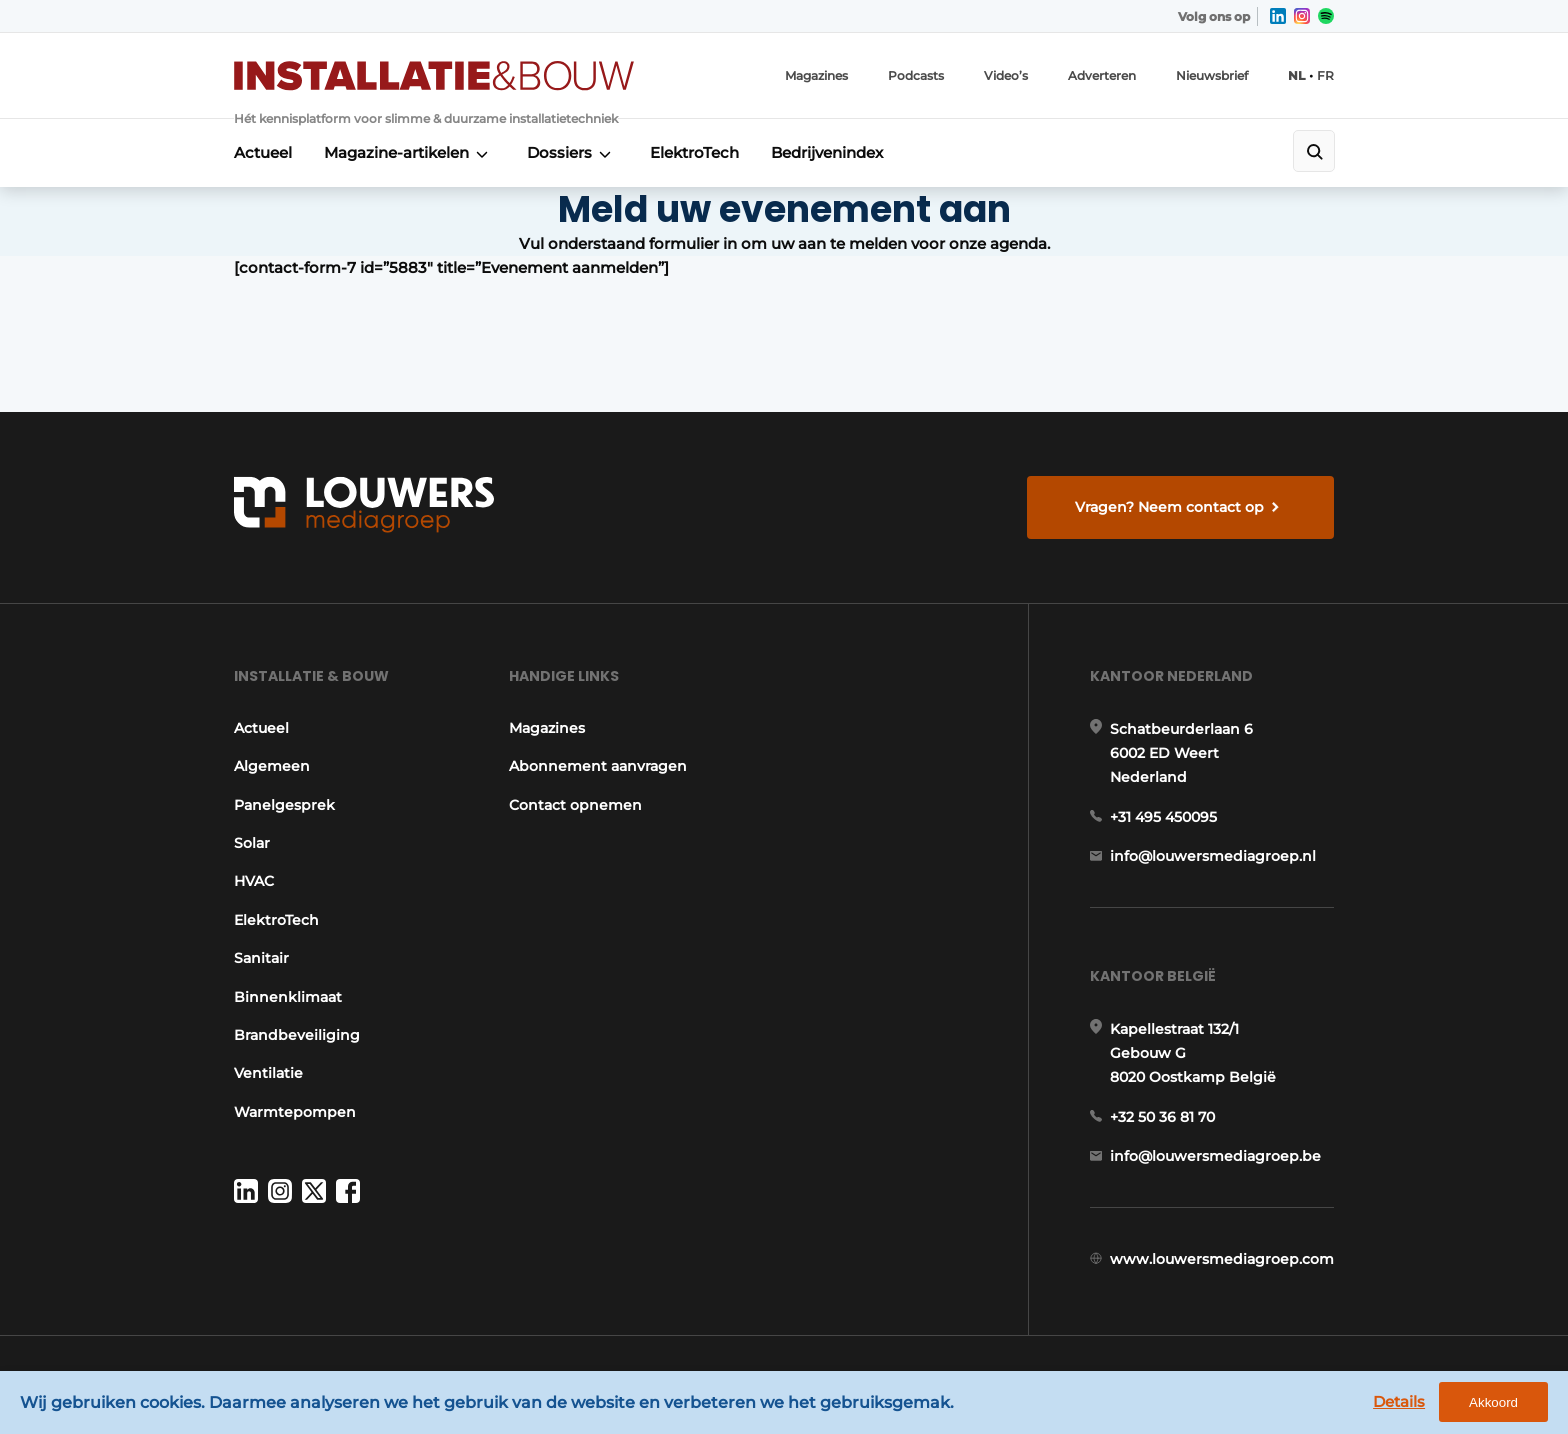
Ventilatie (268, 1073)
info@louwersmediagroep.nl (1213, 856)
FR (1325, 75)
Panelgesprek (284, 805)
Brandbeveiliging (297, 1035)
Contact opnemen (575, 805)
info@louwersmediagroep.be (1215, 1156)
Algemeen (272, 766)
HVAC (254, 881)
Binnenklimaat (288, 997)
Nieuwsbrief (1212, 75)
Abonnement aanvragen (598, 766)
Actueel (263, 152)
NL (1296, 75)
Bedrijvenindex (827, 152)
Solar (252, 843)
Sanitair (261, 958)
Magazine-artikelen (396, 152)
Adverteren (1102, 75)
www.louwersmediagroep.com (1222, 1259)
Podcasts (916, 75)
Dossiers (559, 152)
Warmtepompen (295, 1112)
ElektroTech (694, 152)
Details (1399, 1401)
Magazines (816, 75)
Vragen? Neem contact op (1169, 507)
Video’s (1006, 75)
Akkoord (1493, 1402)
